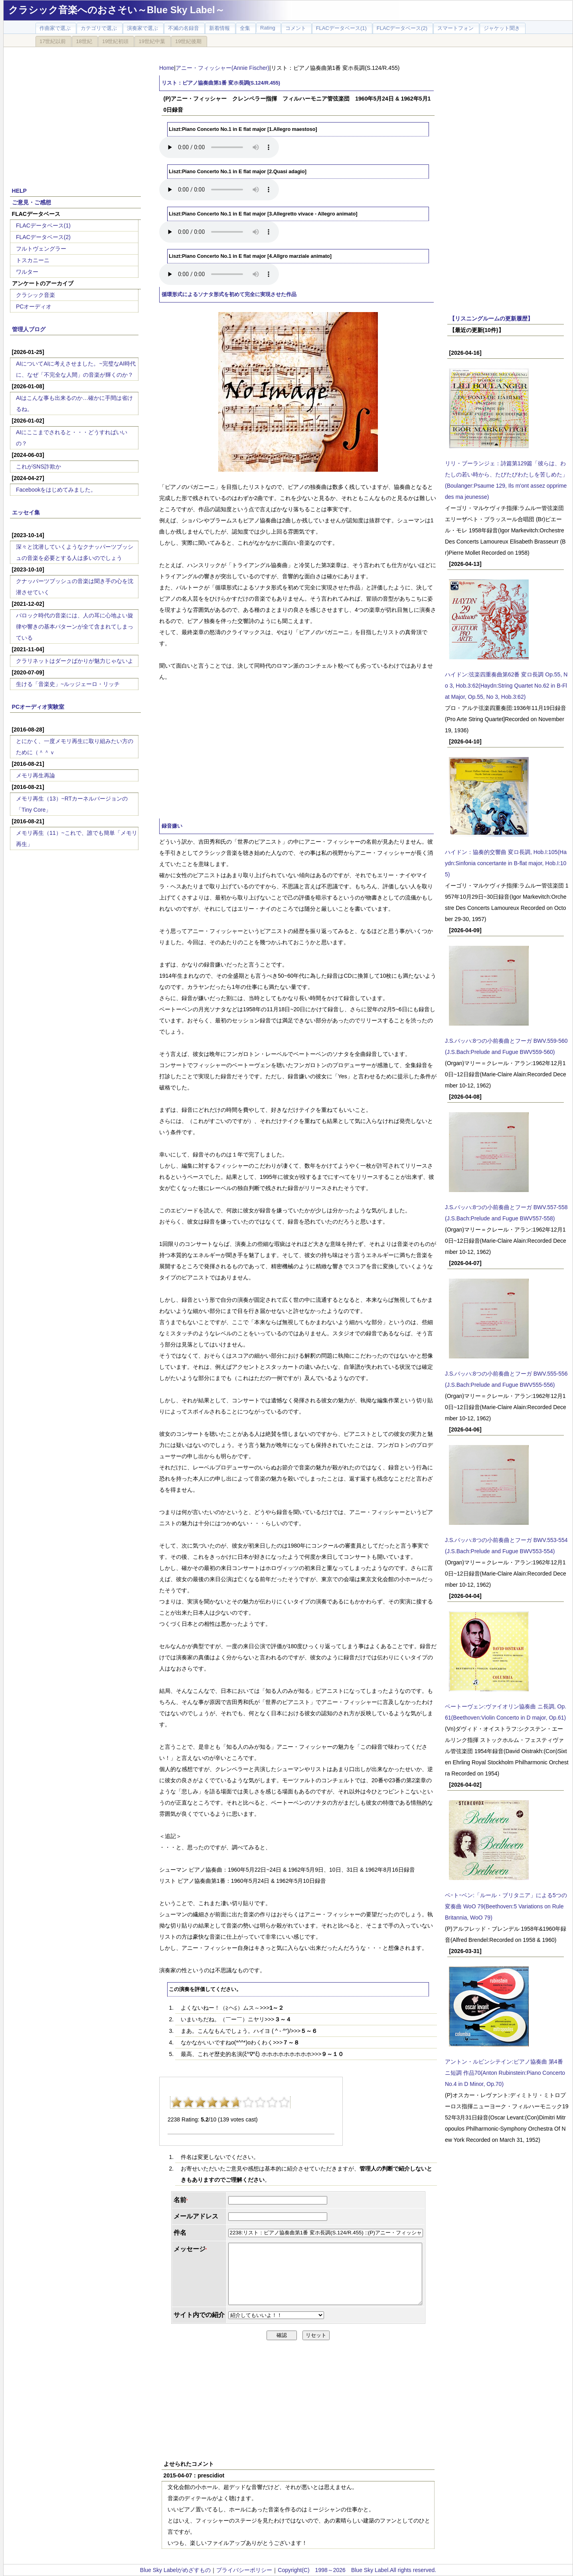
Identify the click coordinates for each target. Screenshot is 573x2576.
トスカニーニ (32, 260)
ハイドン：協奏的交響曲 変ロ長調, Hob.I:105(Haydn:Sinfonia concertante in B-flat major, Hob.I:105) (506, 863)
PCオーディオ (33, 306)
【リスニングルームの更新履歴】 (491, 318)
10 (284, 2102)
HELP (19, 191)
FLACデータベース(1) (43, 225)
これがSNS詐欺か (38, 466)
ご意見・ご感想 (31, 202)
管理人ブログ (28, 329)
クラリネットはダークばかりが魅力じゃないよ (74, 661)
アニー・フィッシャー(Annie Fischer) (222, 68)
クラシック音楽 (35, 295)
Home (166, 68)
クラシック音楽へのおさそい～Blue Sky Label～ (116, 9)
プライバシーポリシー (244, 2570)
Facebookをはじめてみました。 (56, 489)
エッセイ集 (26, 512)
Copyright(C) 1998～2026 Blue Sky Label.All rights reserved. (357, 2570)
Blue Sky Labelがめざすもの (175, 2570)
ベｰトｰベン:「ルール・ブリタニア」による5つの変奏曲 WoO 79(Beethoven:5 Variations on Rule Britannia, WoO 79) (506, 1906)
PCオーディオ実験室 (38, 707)
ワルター (27, 272)
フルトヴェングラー (41, 248)
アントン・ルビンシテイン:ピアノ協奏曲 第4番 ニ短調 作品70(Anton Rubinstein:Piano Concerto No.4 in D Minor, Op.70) (505, 2072)
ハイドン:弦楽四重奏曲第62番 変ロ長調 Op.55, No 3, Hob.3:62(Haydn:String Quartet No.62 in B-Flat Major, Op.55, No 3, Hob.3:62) (506, 685)
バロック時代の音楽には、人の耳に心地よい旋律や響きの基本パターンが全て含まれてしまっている (74, 626)
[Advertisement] (75, 112)
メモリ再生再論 (35, 775)
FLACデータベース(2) (43, 237)
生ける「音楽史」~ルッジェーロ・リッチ (68, 684)
